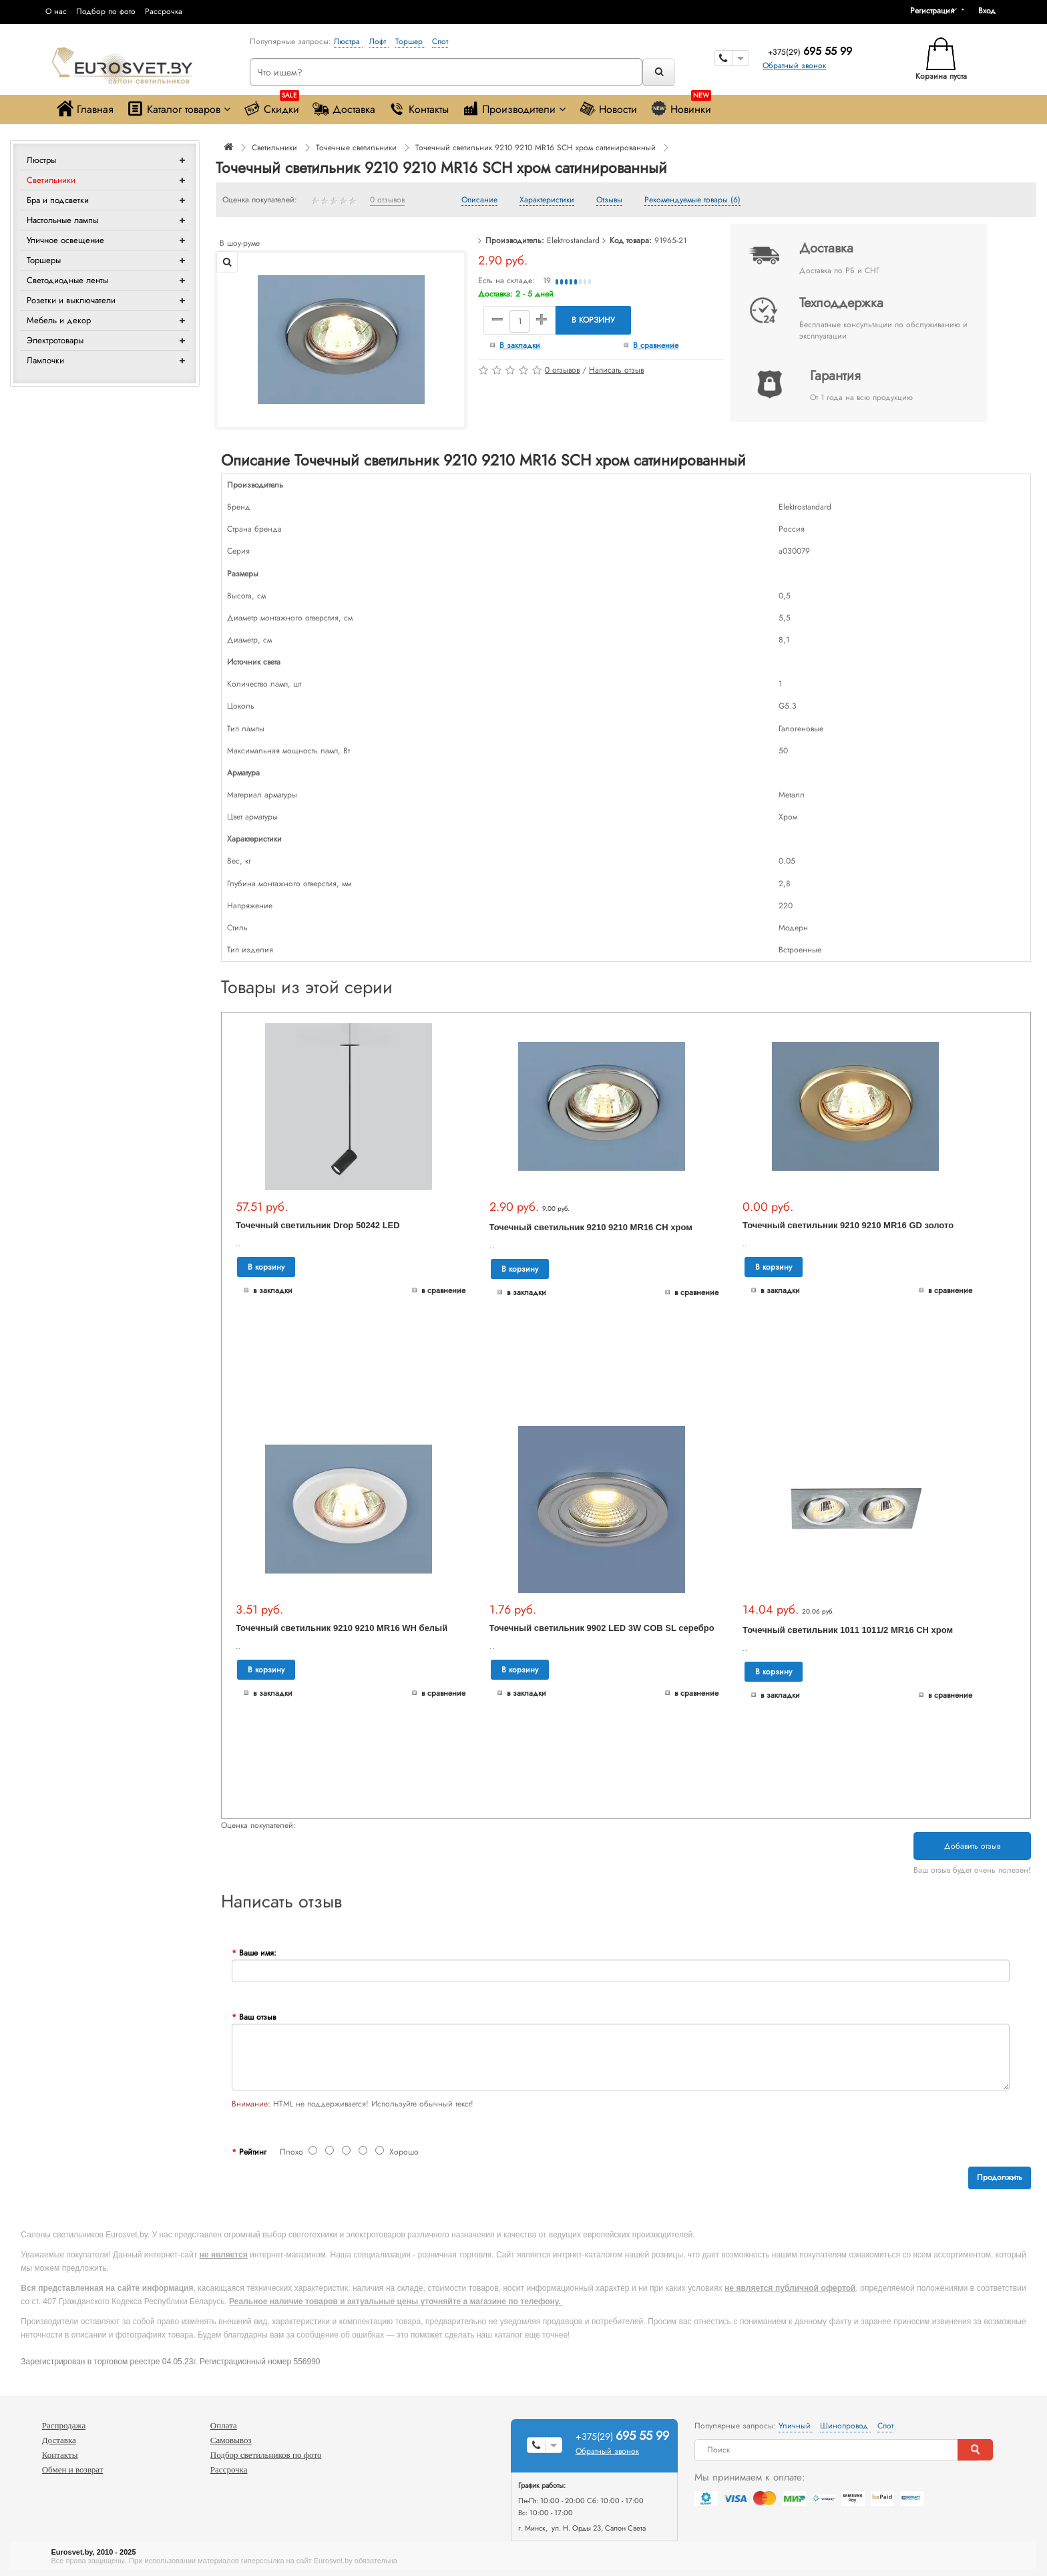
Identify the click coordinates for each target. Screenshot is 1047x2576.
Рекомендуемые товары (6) (692, 200)
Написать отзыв (616, 370)
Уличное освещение (65, 240)
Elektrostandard (573, 240)
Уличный (796, 2426)
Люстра (348, 41)
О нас (56, 11)
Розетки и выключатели (71, 300)
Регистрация (932, 11)
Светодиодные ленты (67, 280)
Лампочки (45, 360)
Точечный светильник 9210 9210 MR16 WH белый (341, 1628)
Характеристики (546, 200)
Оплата (223, 2425)
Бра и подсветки (58, 200)
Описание (479, 200)
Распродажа (64, 2425)
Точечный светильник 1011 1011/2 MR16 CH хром (848, 1630)
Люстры (41, 160)
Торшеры (44, 260)
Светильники (51, 180)
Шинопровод (845, 2426)
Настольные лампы (62, 220)
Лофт (379, 41)
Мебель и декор (59, 320)
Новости (608, 108)
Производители (514, 108)
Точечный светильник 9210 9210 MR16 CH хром (590, 1227)
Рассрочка (163, 11)
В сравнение (655, 345)
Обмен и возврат (72, 2469)
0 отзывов (387, 200)
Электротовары (55, 340)
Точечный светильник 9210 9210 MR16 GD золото (848, 1225)
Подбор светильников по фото (266, 2455)
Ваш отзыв (257, 2017)
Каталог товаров (178, 108)
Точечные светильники (356, 148)
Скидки (271, 106)
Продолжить (999, 2177)
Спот (440, 41)
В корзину (593, 320)
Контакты (419, 108)
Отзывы (609, 200)
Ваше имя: (257, 1953)
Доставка (343, 108)
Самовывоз (231, 2440)
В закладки (519, 345)
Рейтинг (252, 2152)
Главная (85, 108)
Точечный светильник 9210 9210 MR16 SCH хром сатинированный (535, 148)
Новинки (680, 106)
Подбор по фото (106, 11)
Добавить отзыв (972, 1846)
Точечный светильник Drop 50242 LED (318, 1225)
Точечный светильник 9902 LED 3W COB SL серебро (601, 1628)
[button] (991, 10)
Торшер (410, 41)
